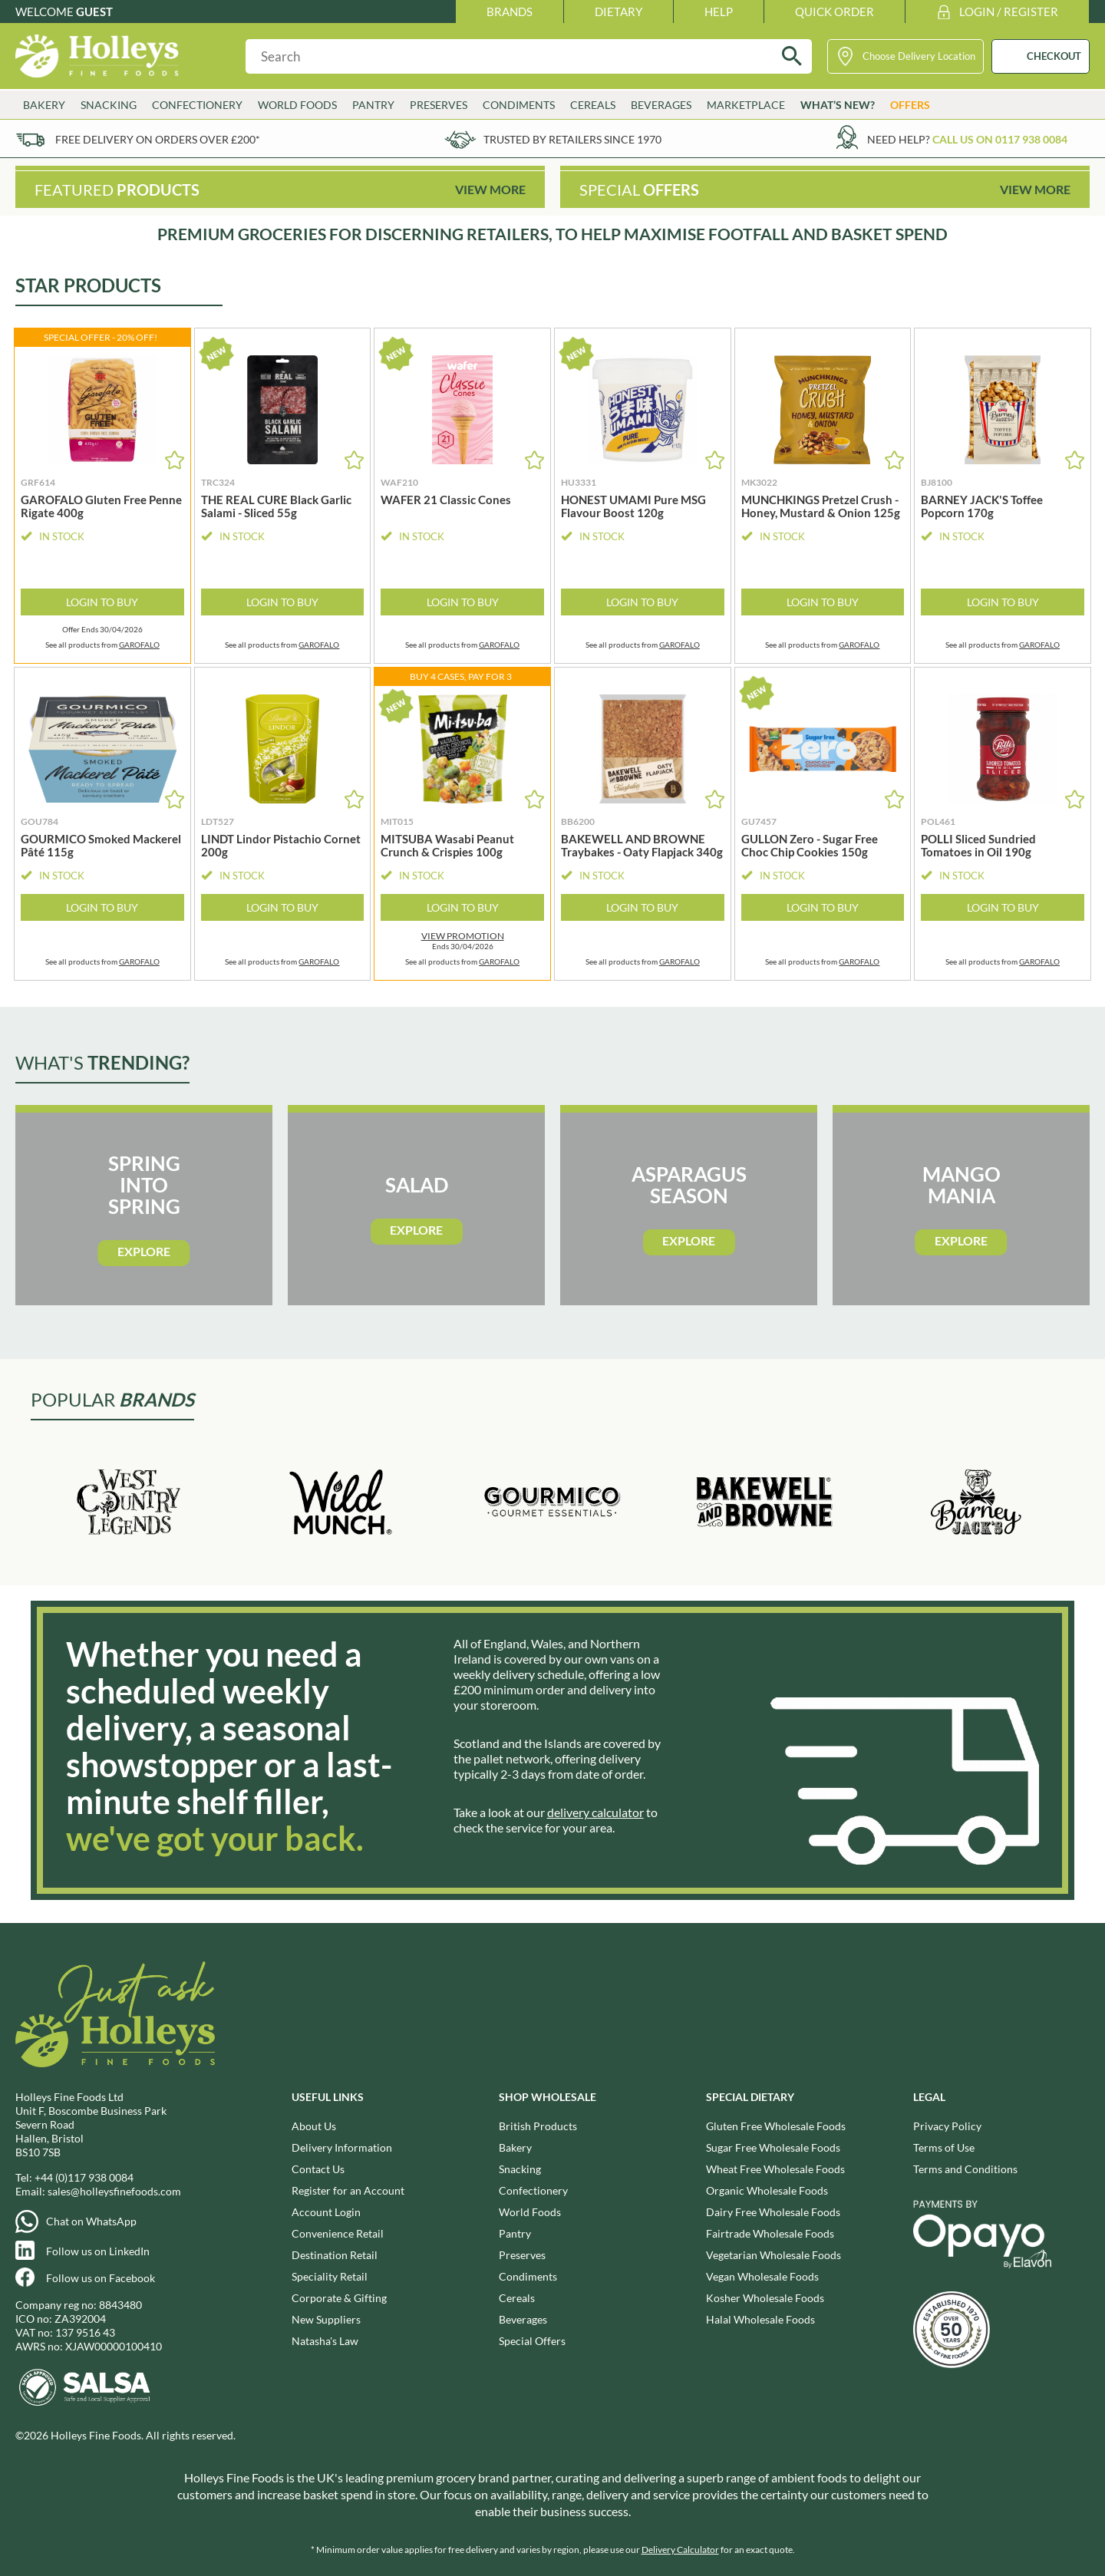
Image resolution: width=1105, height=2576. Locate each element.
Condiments (519, 104)
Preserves (438, 104)
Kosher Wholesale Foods (765, 2297)
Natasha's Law (325, 2340)
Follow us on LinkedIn (98, 2251)
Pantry (373, 104)
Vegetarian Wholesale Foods (773, 2254)
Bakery (44, 104)
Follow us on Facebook (100, 2277)
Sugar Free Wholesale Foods (773, 2147)
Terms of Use (944, 2147)
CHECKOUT (1054, 56)
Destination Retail (335, 2254)
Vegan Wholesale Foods (762, 2276)
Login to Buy (102, 602)
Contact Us (318, 2168)
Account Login (326, 2211)
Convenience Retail (338, 2233)
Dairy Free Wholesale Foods (773, 2211)
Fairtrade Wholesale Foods (770, 2233)
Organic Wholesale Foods (767, 2190)
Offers (910, 104)
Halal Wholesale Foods (760, 2319)
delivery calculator (595, 1812)
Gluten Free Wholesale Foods (776, 2125)
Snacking (109, 104)
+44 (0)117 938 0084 (84, 2177)
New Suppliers (326, 2319)
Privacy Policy (947, 2125)
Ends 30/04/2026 (462, 941)
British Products (538, 2125)
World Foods (297, 104)
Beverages (661, 104)
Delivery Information (342, 2147)
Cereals (592, 104)
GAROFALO (139, 644)
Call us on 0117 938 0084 (999, 139)
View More (490, 189)
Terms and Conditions (965, 2168)
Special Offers (532, 2340)
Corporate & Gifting (339, 2297)
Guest (94, 11)
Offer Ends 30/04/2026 (102, 629)
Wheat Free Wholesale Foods (775, 2168)
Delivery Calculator (680, 2549)
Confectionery (197, 104)
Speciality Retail (330, 2276)
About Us (314, 2125)
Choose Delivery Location (919, 56)
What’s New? (837, 104)
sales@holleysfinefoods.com (114, 2191)
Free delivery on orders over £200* (157, 139)
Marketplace (746, 104)
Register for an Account (348, 2190)
